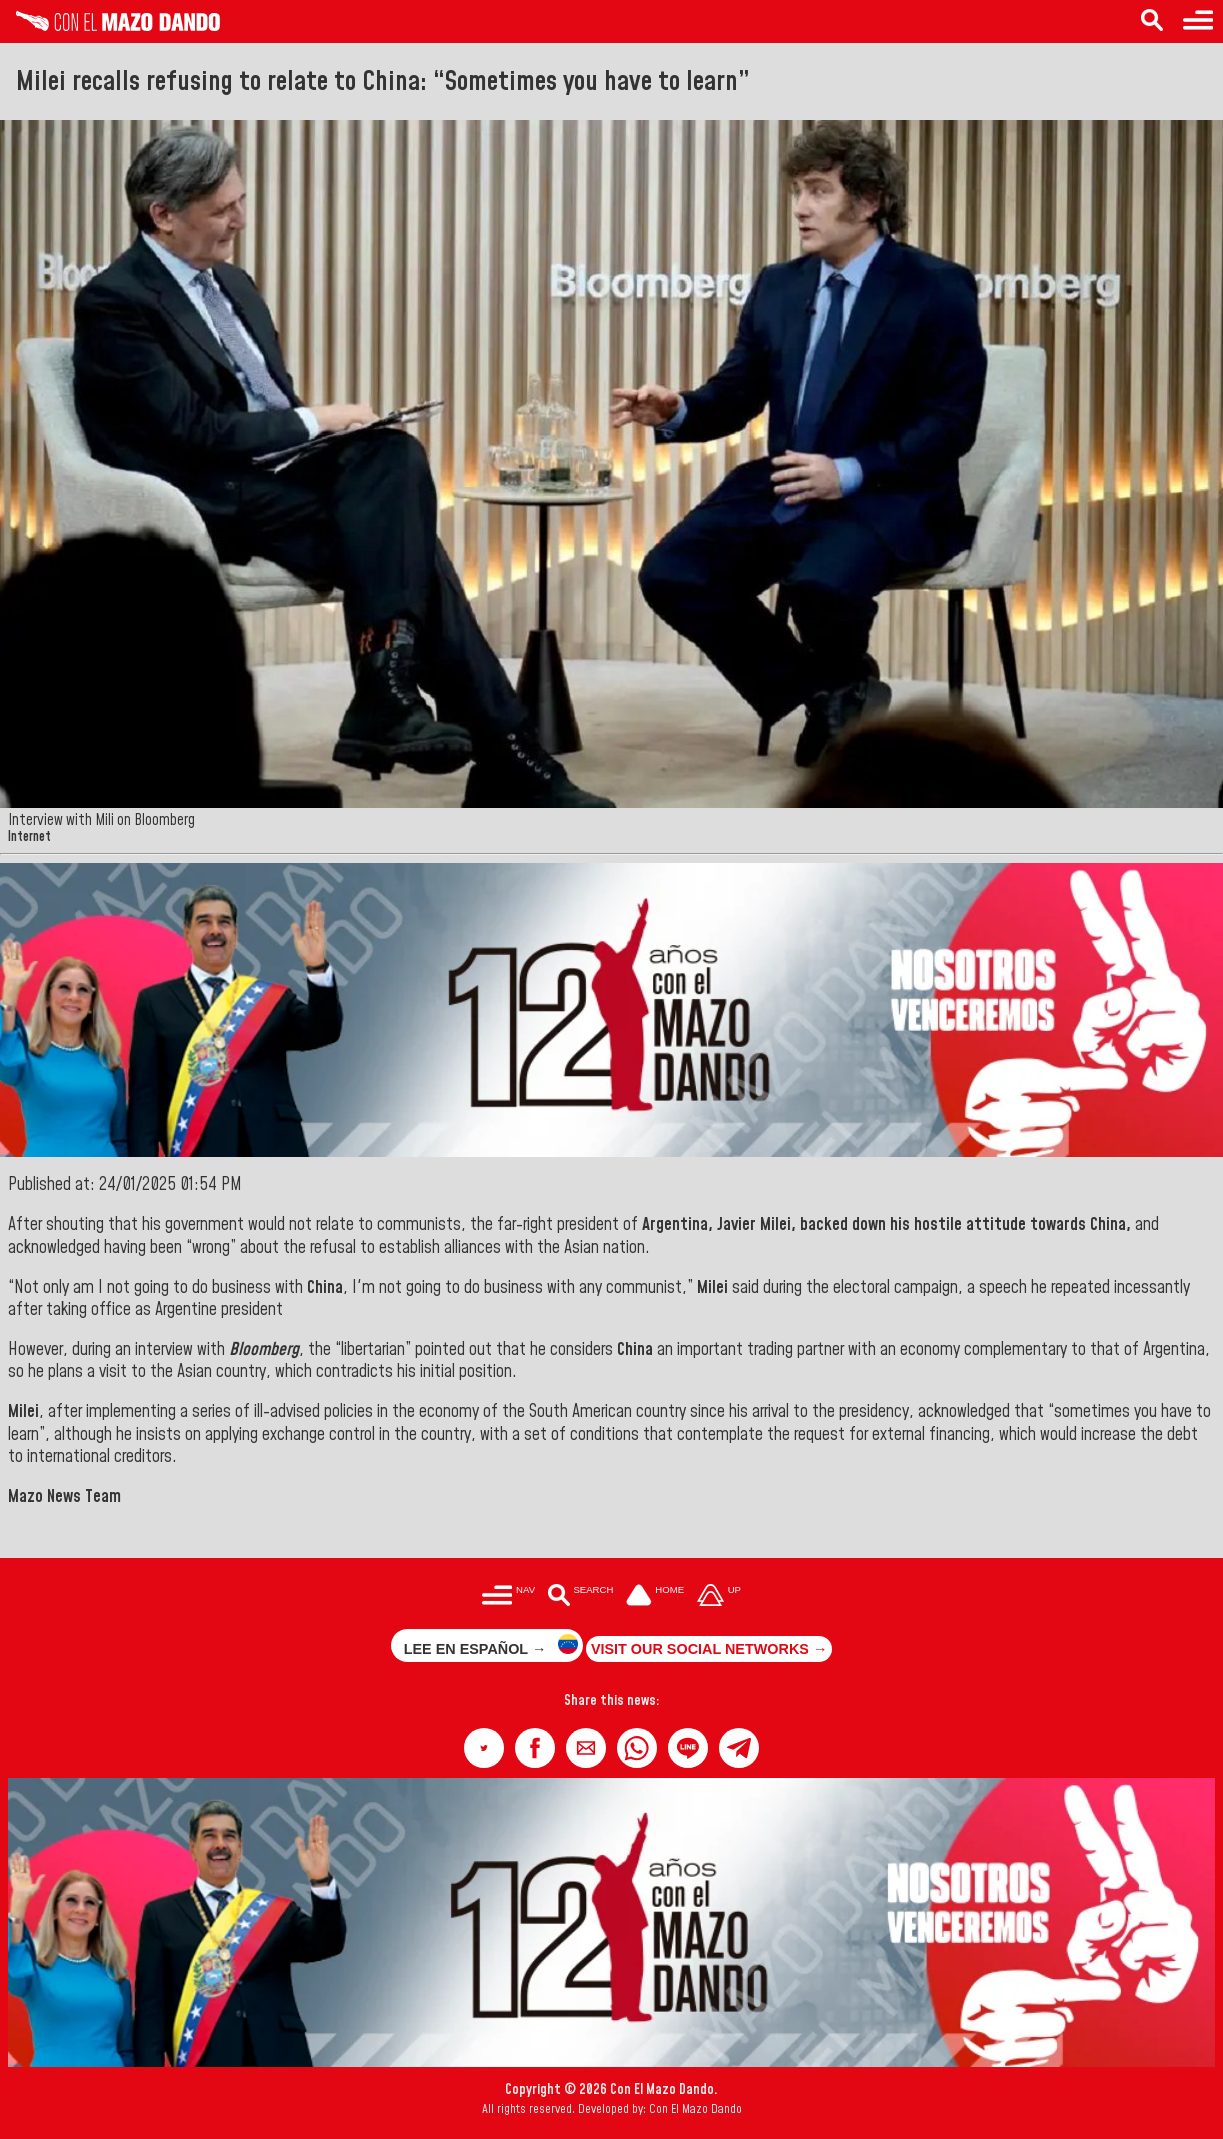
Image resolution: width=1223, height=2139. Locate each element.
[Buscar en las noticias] (580, 1596)
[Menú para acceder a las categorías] (508, 1596)
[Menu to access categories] (1198, 21)
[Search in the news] (1152, 21)
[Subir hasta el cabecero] (719, 1596)
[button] (484, 1748)
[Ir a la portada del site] (655, 1596)
